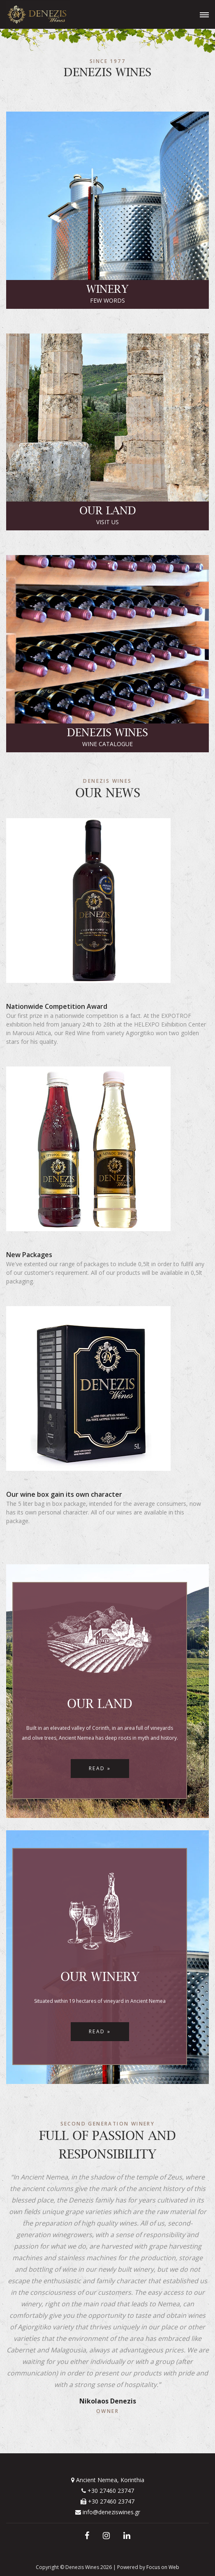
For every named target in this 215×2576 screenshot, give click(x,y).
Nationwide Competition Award (56, 1006)
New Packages (29, 1254)
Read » (100, 1768)
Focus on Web (162, 2567)
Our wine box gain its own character (64, 1494)
